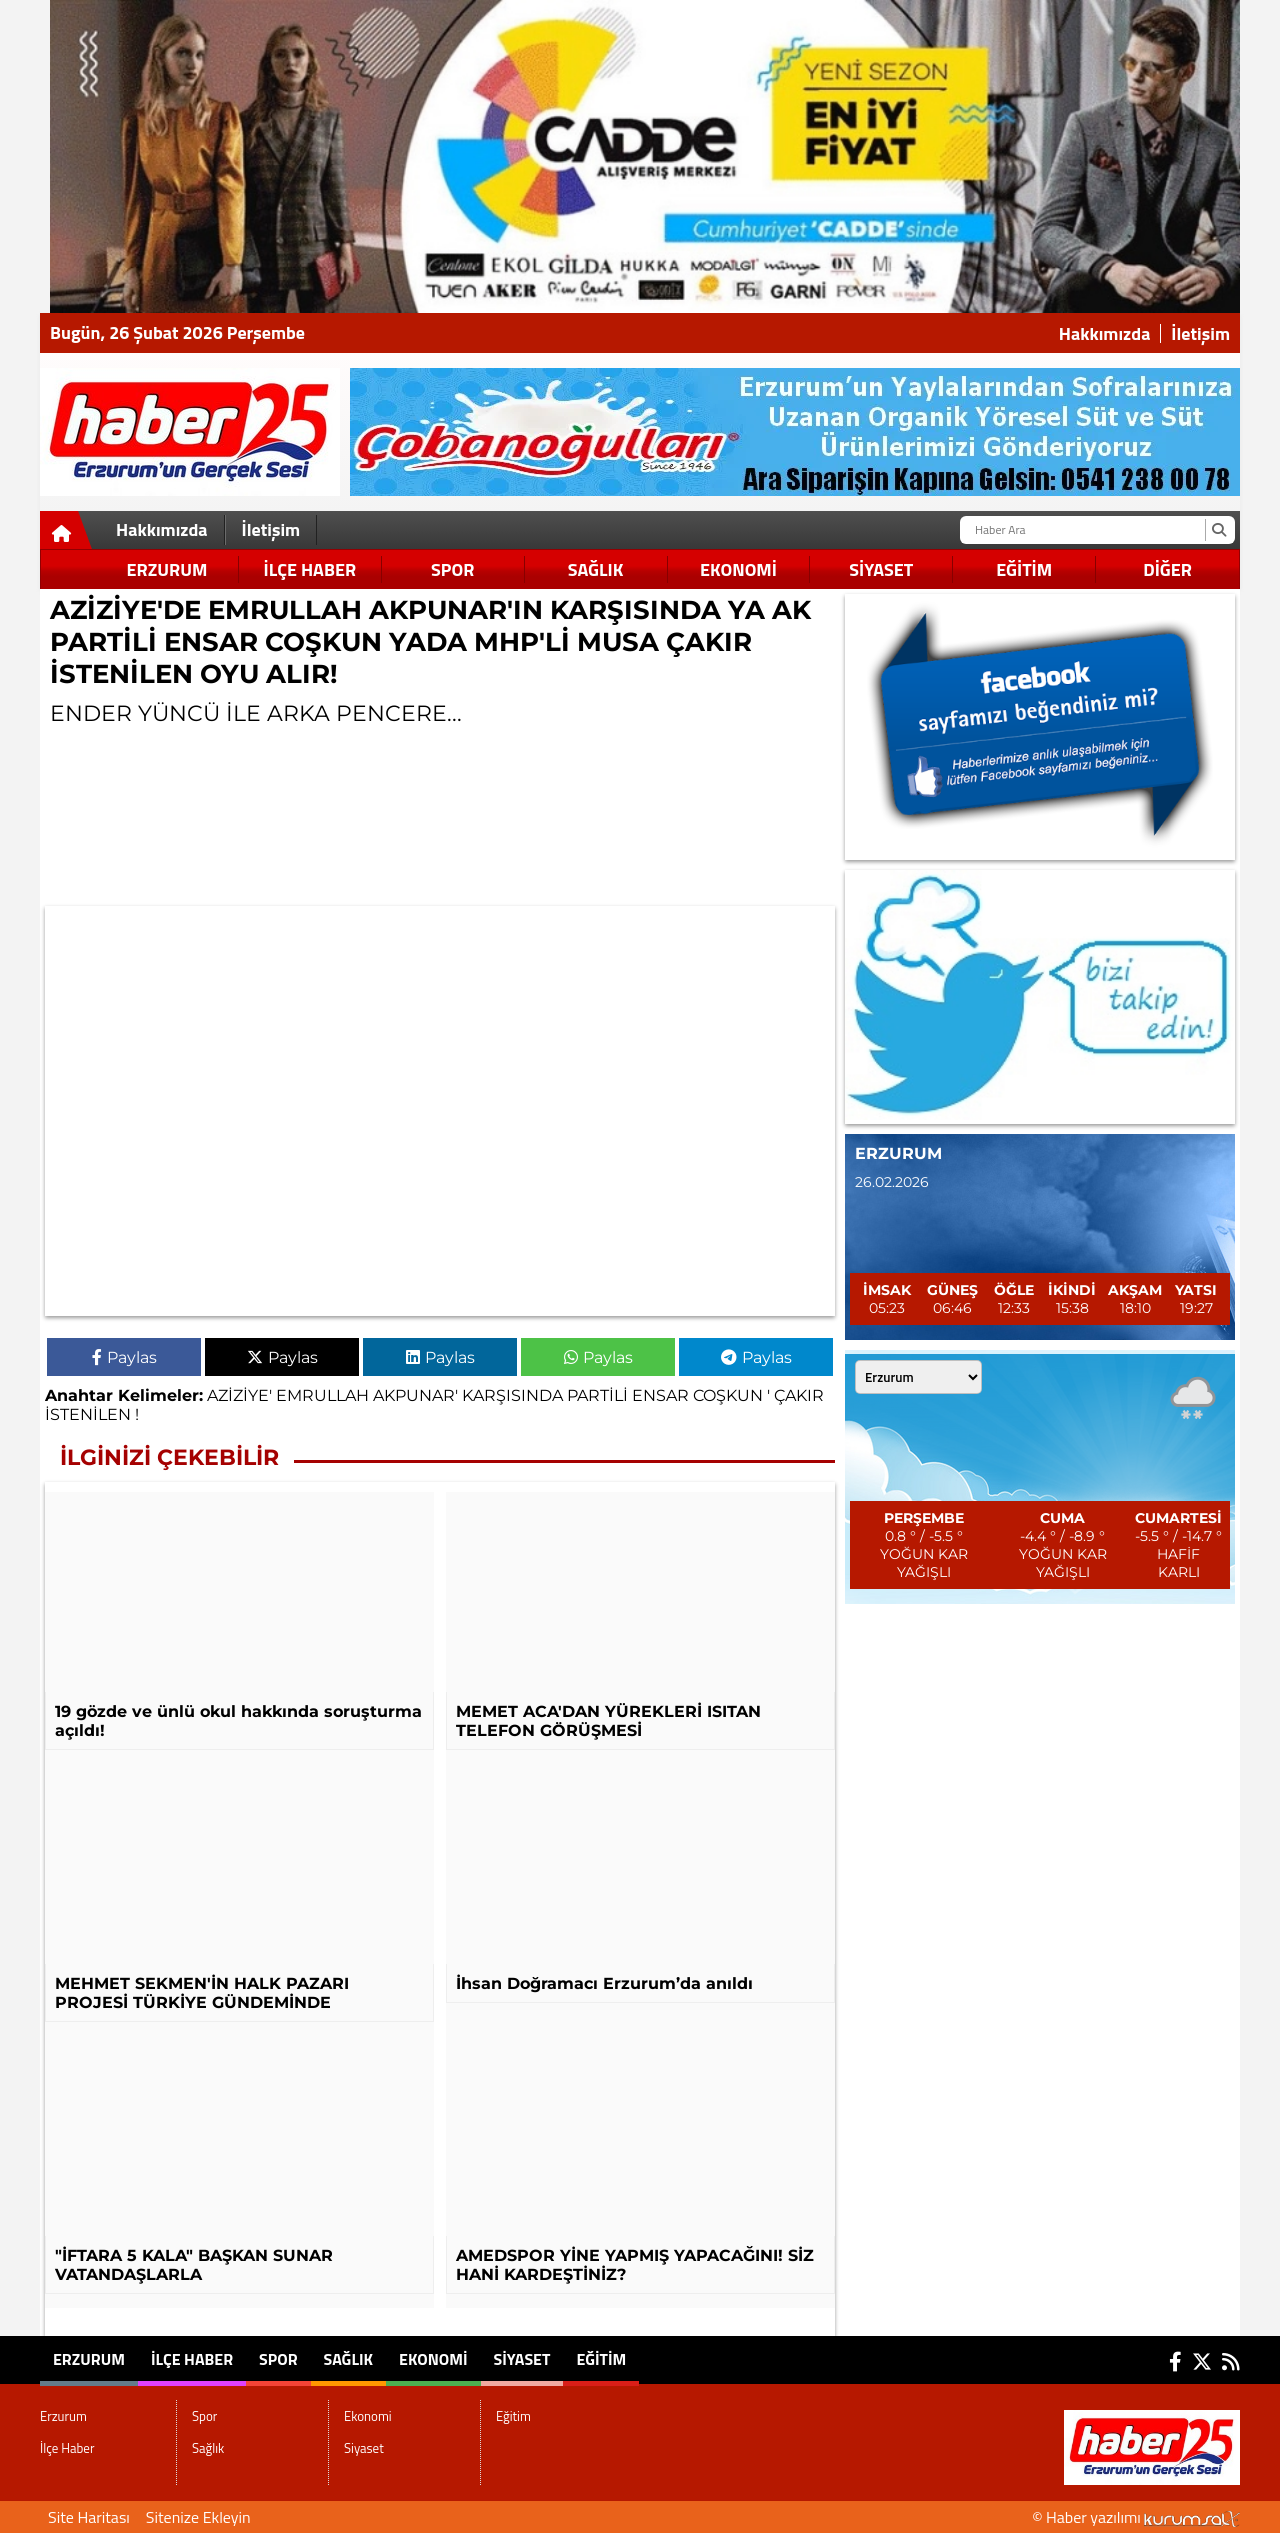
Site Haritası (89, 2517)
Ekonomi (738, 569)
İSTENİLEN (88, 1414)
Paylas (124, 1357)
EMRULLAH (322, 1395)
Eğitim (1024, 569)
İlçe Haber (310, 569)
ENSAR (660, 1395)
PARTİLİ (597, 1395)
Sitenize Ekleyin (198, 2517)
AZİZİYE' (239, 1395)
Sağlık (596, 569)
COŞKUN (728, 1395)
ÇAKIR (799, 1395)
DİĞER (1167, 569)
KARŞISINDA (512, 1395)
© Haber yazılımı (1136, 2517)
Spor (452, 569)
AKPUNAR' (415, 1395)
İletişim (1200, 334)
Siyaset (881, 569)
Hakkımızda (1105, 334)
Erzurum (167, 569)
